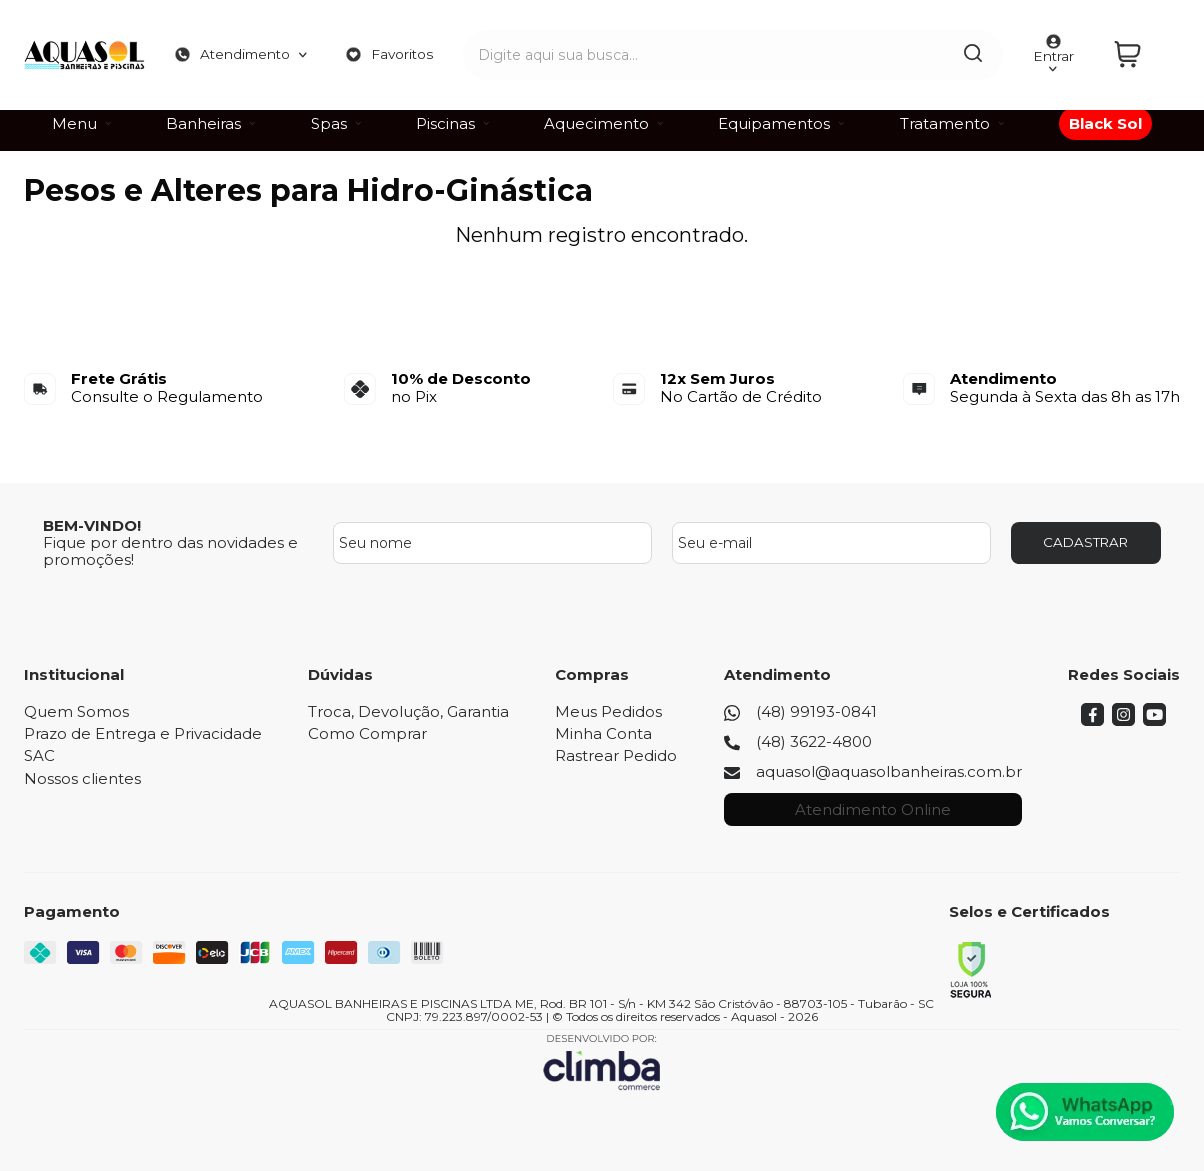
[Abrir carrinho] (1142, 48)
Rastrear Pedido (616, 755)
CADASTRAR (1085, 542)
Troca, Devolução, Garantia (408, 711)
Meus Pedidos (608, 711)
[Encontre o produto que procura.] (953, 48)
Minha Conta (603, 733)
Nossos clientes (82, 778)
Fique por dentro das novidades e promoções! (170, 551)
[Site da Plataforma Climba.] (602, 1061)
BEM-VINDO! (92, 525)
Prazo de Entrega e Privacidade (143, 733)
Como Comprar (367, 733)
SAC (39, 755)
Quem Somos (76, 711)
